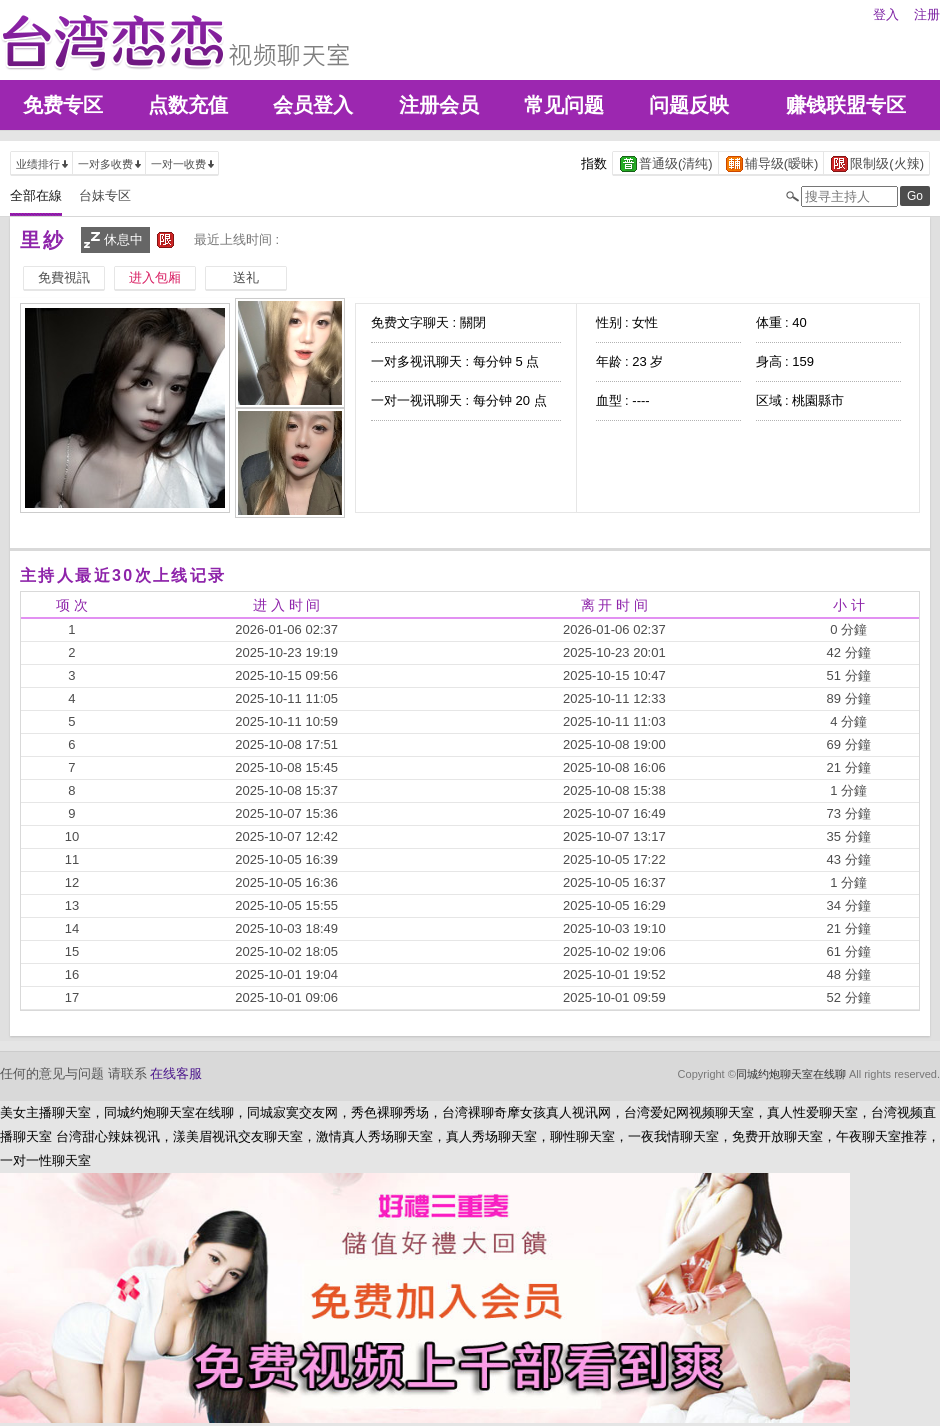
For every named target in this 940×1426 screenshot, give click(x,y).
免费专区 (63, 105)
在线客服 (176, 1073)
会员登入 (313, 105)
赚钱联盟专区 (846, 105)
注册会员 (439, 105)
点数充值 (188, 105)
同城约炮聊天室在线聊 (791, 1074)
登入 (886, 14)
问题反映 (689, 105)
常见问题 (564, 105)
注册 (927, 14)
